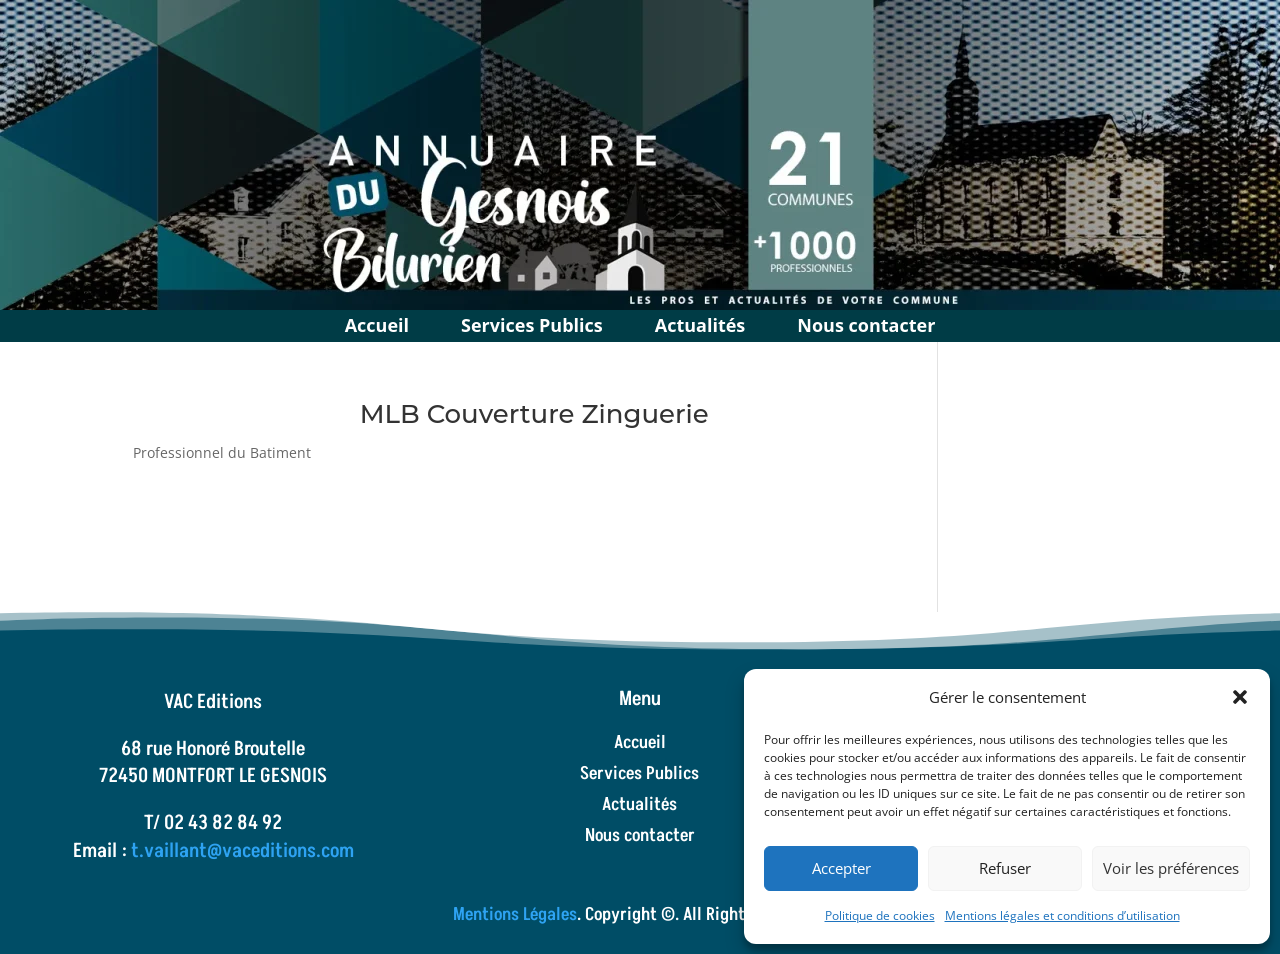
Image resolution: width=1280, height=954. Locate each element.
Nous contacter (866, 322)
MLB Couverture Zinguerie (534, 414)
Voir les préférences (1171, 868)
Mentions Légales (515, 914)
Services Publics (532, 322)
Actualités (700, 322)
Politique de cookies (880, 915)
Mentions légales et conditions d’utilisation (1062, 915)
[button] (1240, 697)
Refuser (1005, 868)
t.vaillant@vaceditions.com (242, 851)
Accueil (377, 322)
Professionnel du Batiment (222, 452)
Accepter (841, 868)
